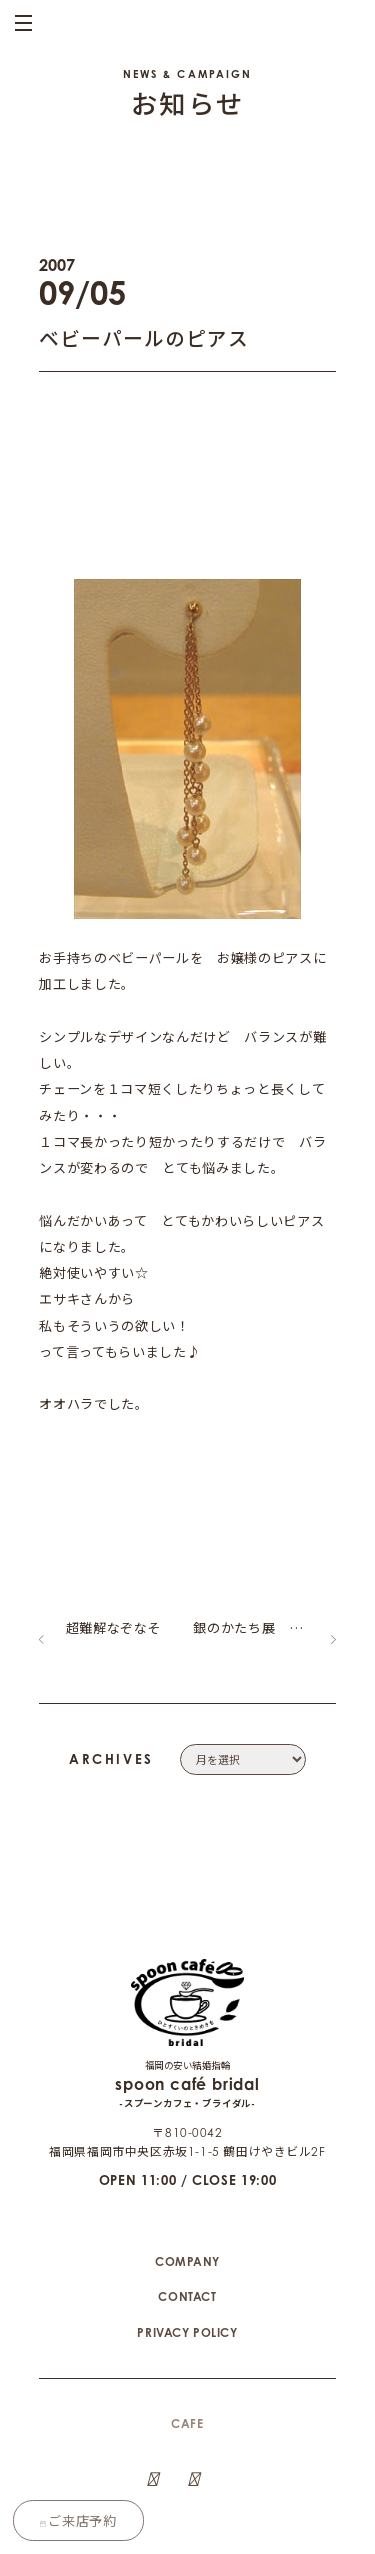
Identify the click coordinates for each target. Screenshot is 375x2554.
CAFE (187, 2378)
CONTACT (187, 2251)
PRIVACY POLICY (187, 2286)
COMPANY (187, 2215)
